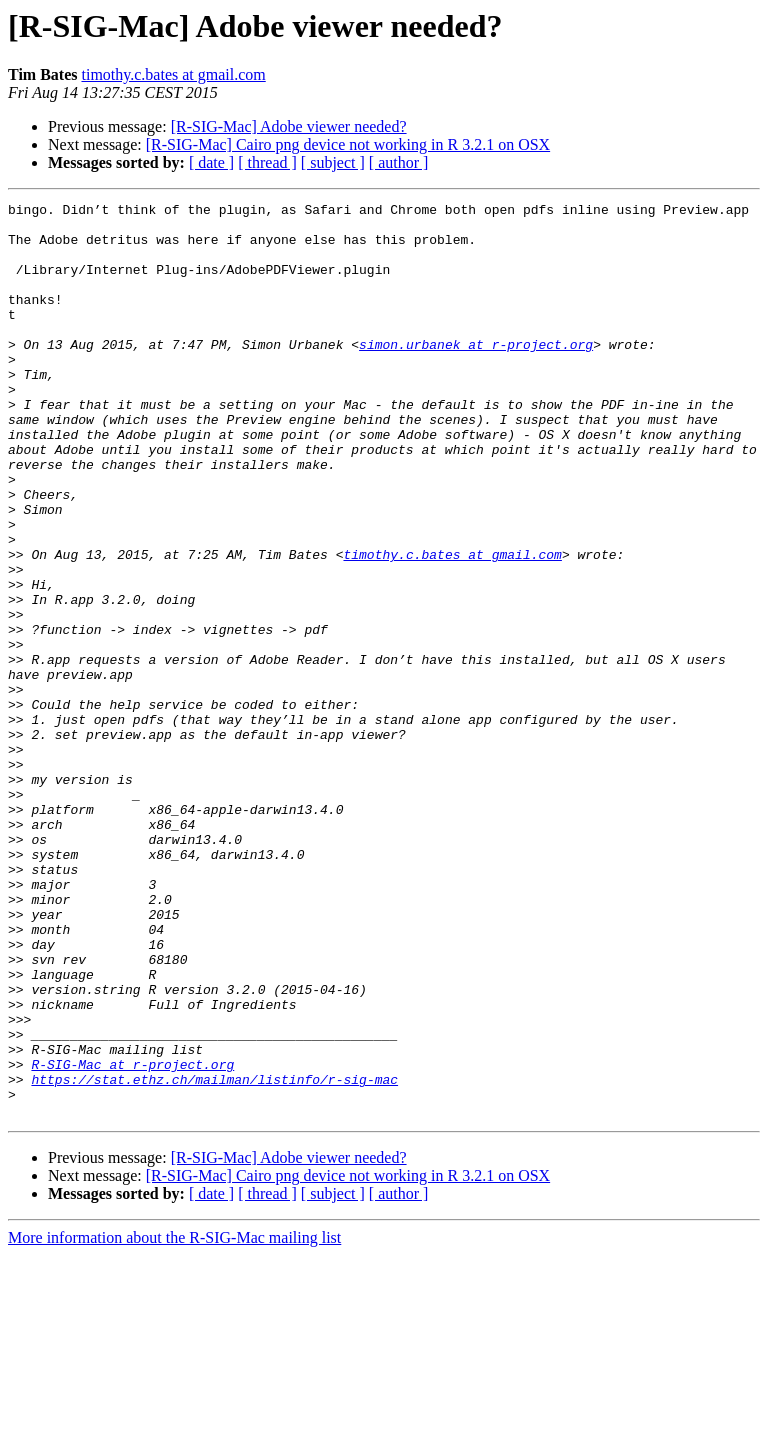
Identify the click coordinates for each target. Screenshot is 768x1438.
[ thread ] (267, 162)
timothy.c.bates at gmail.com (173, 74)
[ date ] (211, 162)
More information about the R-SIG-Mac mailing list (174, 1420)
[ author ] (399, 162)
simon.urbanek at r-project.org (476, 374)
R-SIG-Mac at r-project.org (132, 1238)
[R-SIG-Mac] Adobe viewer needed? (289, 126)
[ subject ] (333, 162)
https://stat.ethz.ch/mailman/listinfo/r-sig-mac (214, 1256)
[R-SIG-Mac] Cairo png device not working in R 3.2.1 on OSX (348, 144)
